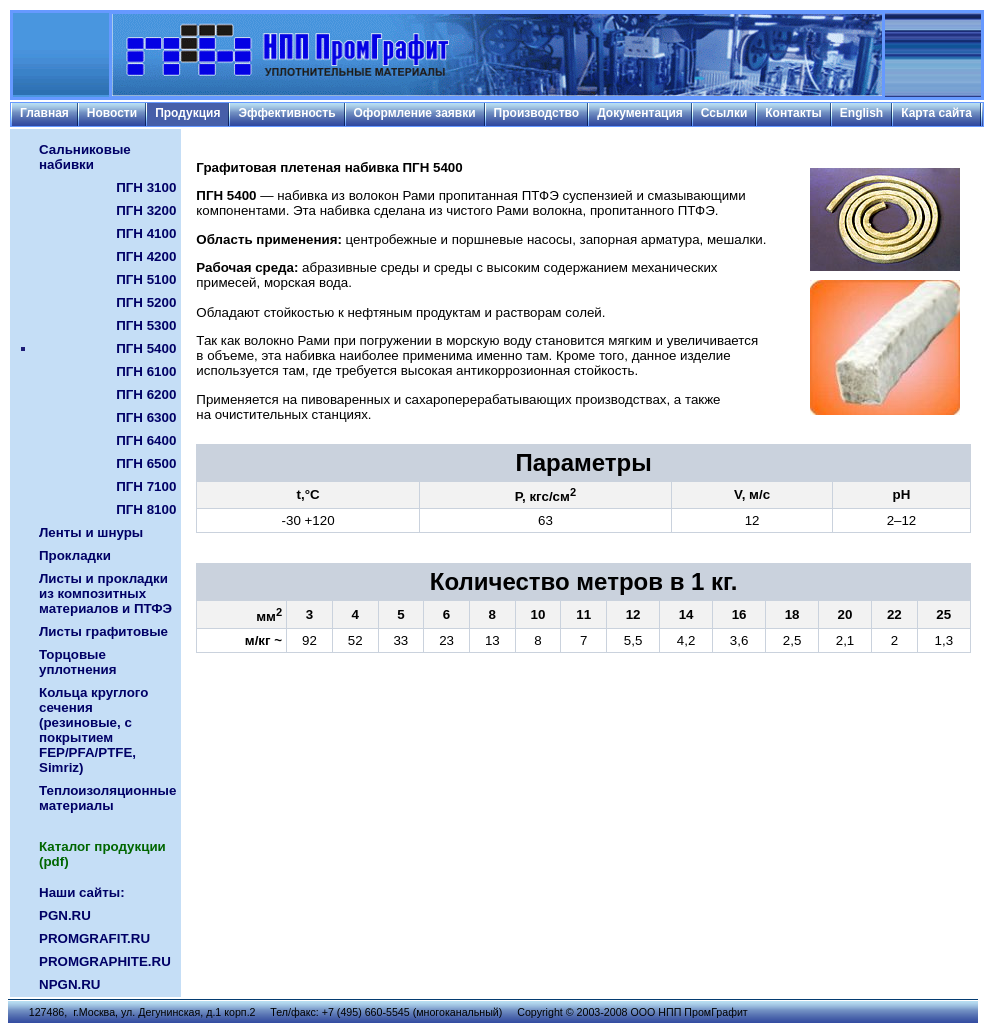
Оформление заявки (415, 113)
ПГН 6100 (146, 371)
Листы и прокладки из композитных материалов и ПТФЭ (105, 593)
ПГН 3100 (146, 187)
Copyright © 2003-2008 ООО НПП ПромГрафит (632, 1012)
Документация (640, 113)
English (861, 113)
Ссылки (724, 113)
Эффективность (286, 113)
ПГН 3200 (146, 210)
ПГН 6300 (146, 417)
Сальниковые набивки (85, 157)
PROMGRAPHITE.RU (105, 961)
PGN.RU (65, 915)
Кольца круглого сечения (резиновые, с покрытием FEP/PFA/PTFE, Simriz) (93, 730)
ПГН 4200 (146, 256)
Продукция (187, 113)
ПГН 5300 (146, 325)
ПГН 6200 (146, 394)
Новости (112, 113)
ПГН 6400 (146, 440)
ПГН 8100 (146, 509)
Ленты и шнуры (91, 532)
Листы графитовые (103, 631)
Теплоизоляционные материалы (107, 798)
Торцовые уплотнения (78, 662)
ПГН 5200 (146, 302)
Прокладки (75, 555)
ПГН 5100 (146, 279)
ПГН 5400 (146, 348)
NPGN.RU (69, 984)
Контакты (793, 113)
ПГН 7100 (146, 486)
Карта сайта (936, 113)
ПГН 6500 (146, 463)
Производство (537, 113)
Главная (44, 113)
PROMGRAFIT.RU (94, 938)
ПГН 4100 (146, 233)
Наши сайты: (82, 892)
